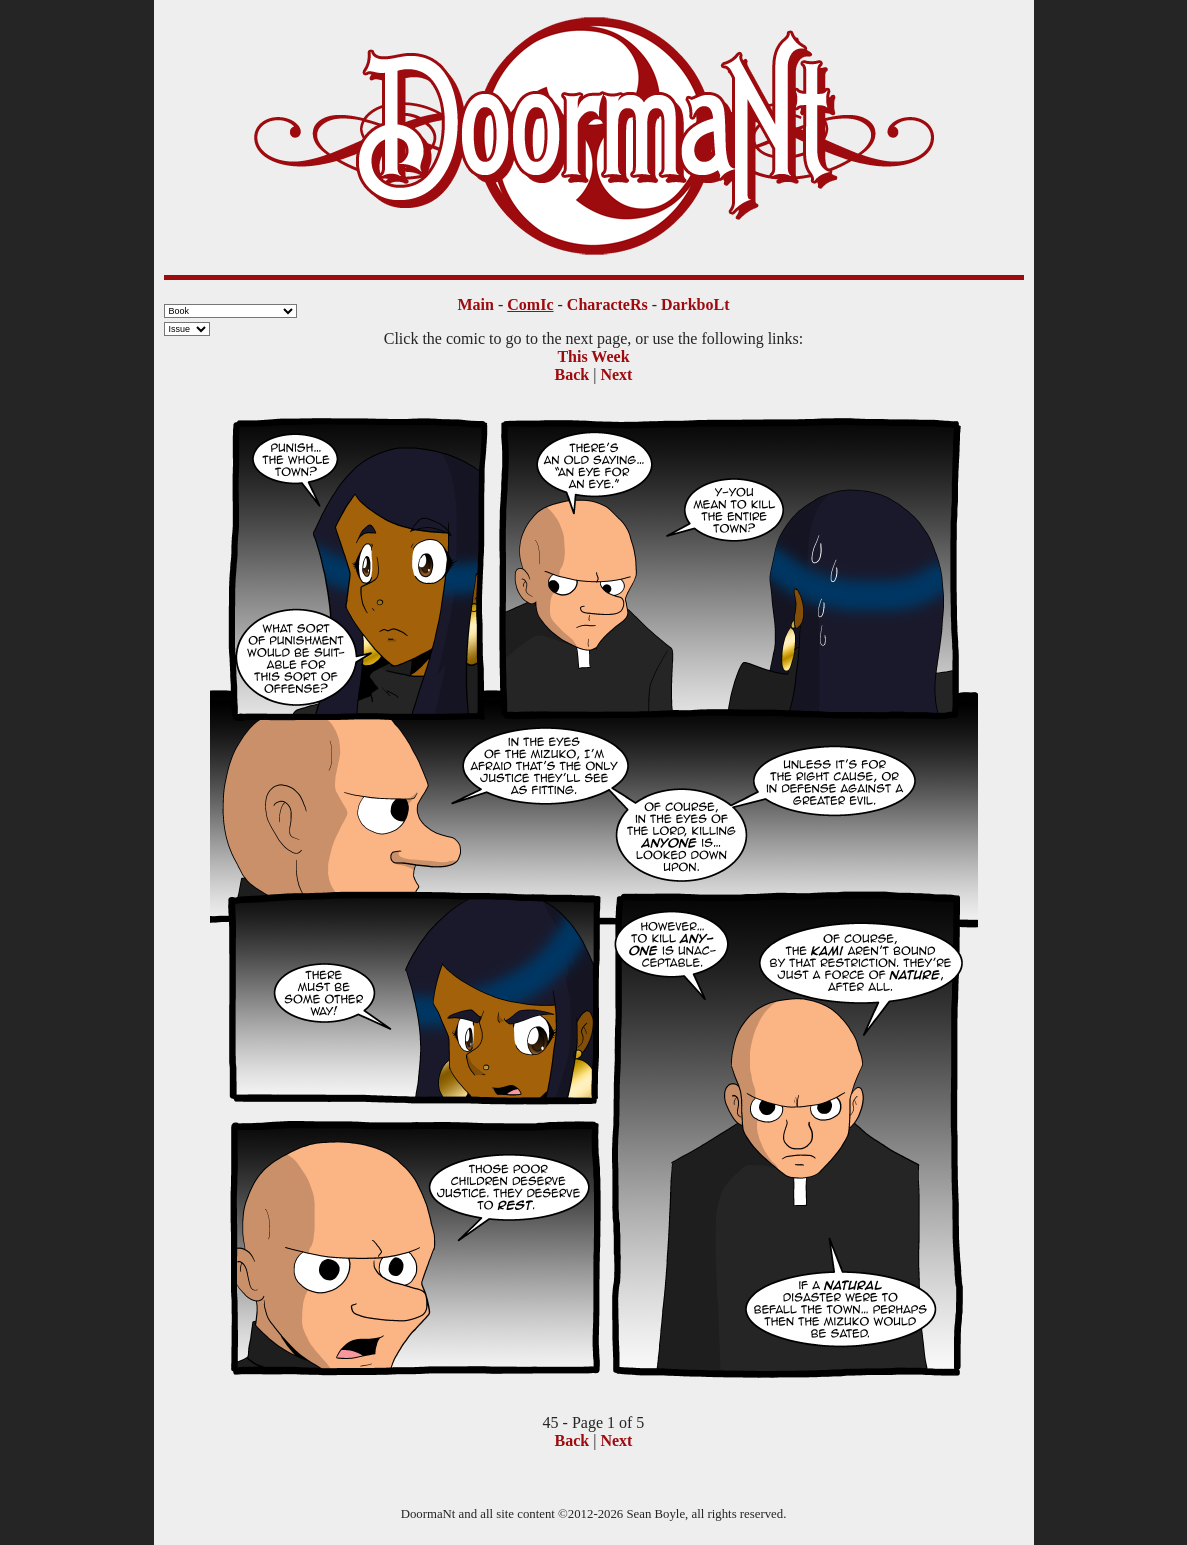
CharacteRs (607, 304)
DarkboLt (695, 304)
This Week (593, 356)
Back (572, 374)
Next (616, 374)
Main (476, 304)
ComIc (530, 304)
